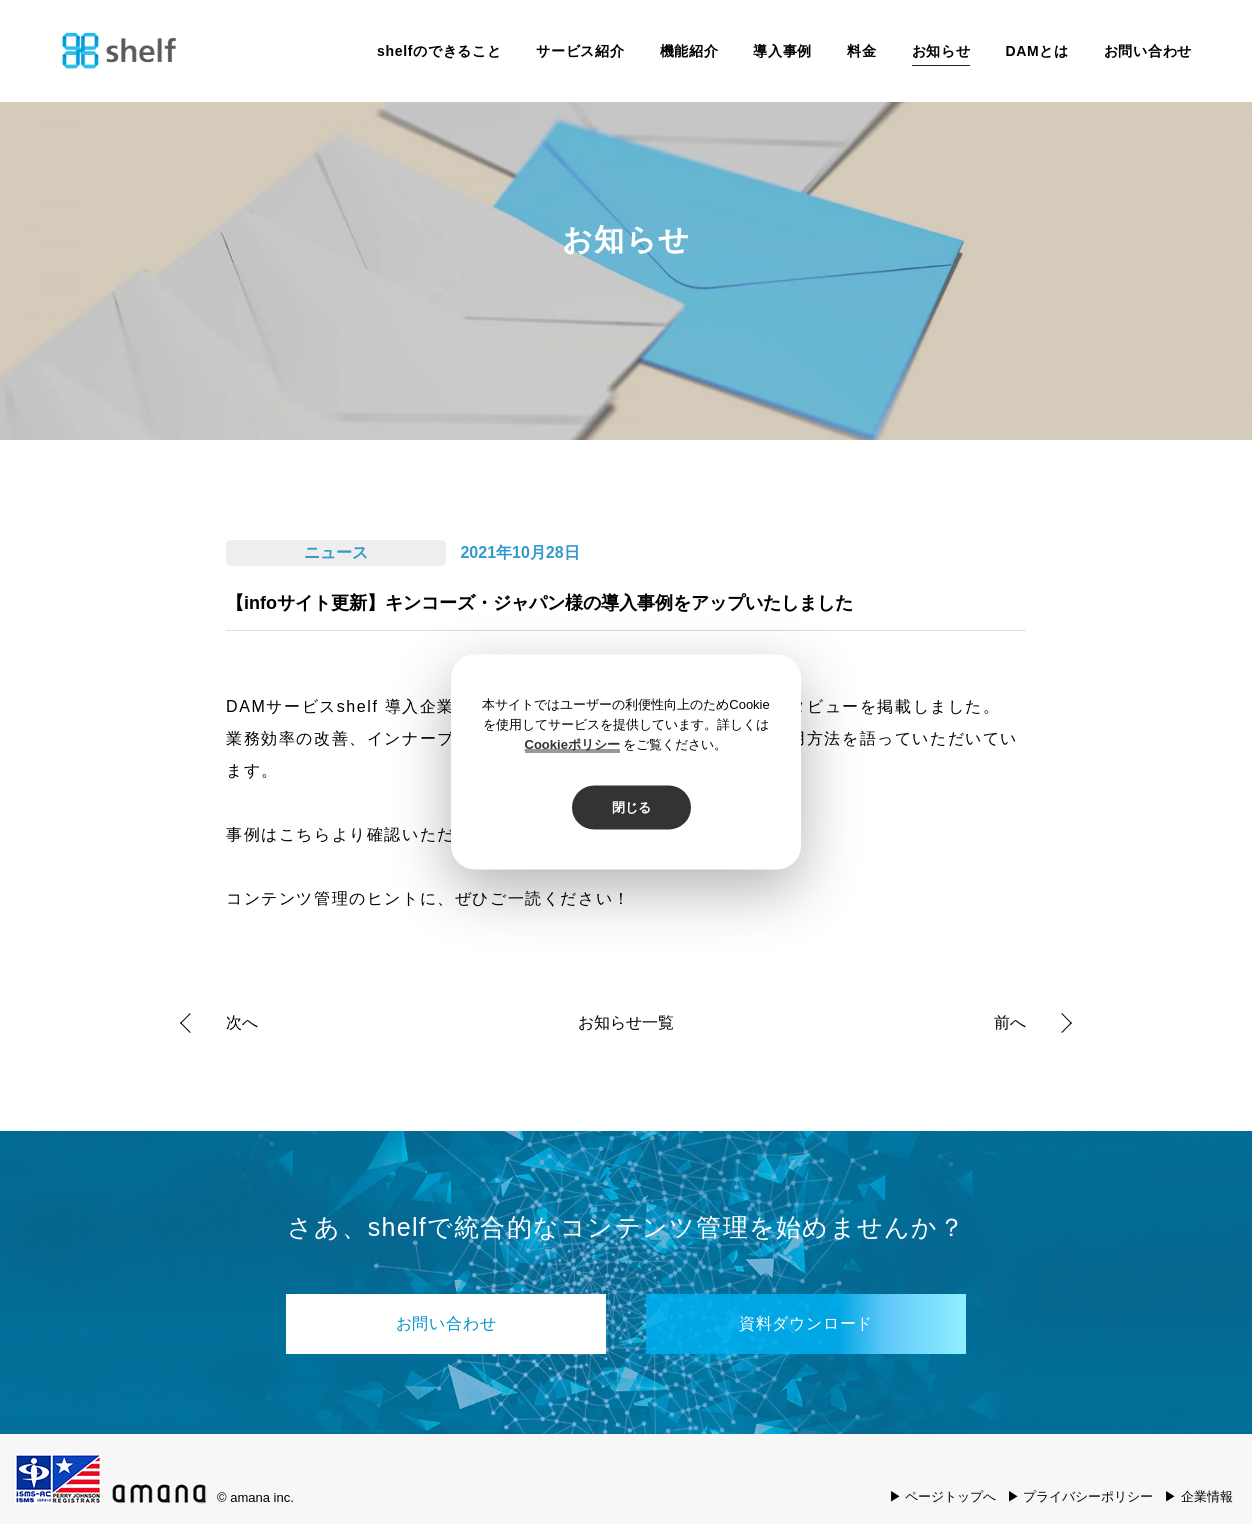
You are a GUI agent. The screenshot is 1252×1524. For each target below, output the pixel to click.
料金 (861, 51)
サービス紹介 (580, 51)
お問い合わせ (1148, 51)
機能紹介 (689, 51)
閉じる (631, 807)
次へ (242, 1022)
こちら (305, 834)
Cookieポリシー (572, 744)
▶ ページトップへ (943, 1496)
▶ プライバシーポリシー (1080, 1496)
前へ (1010, 1022)
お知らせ (941, 51)
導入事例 (782, 51)
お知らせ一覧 (626, 1023)
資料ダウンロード (806, 1323)
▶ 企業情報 (1198, 1496)
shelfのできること (439, 51)
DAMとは (1036, 51)
